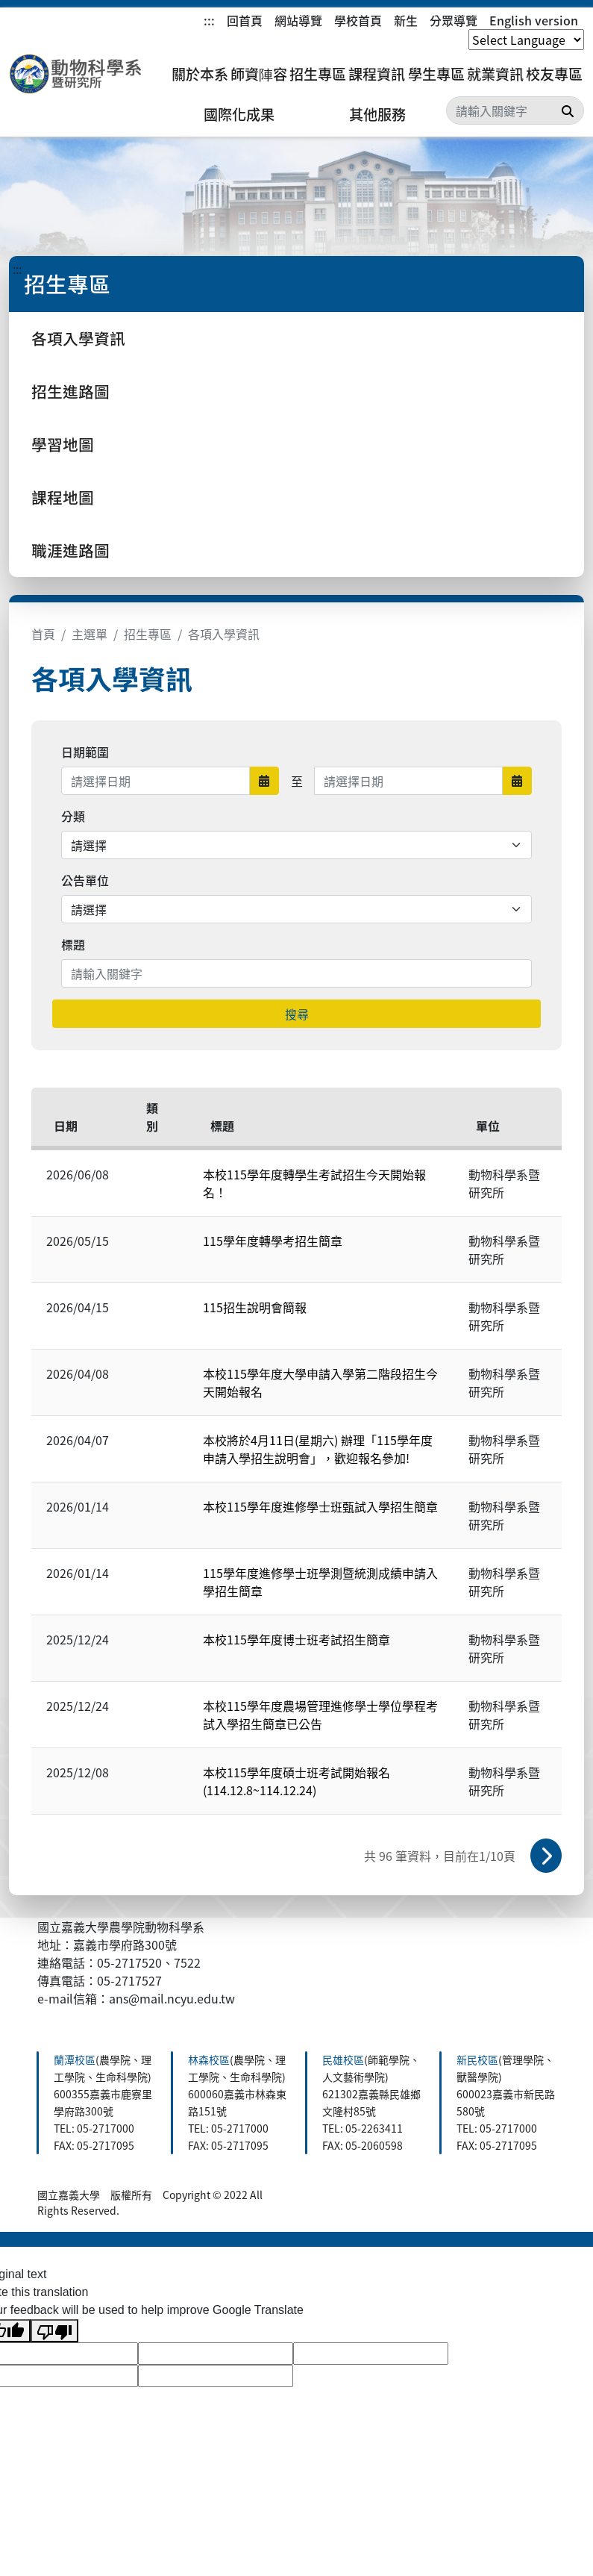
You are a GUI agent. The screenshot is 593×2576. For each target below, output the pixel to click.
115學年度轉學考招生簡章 (272, 1241)
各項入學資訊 (78, 338)
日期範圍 (85, 752)
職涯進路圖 (70, 550)
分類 (73, 816)
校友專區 (554, 73)
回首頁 (245, 20)
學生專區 (436, 73)
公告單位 (85, 880)
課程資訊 (376, 73)
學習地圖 (62, 444)
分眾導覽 (453, 20)
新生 (406, 20)
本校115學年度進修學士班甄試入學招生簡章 (320, 1506)
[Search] (515, 110)
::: (209, 20)
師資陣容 (258, 73)
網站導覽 (298, 20)
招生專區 (317, 73)
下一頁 (546, 1856)
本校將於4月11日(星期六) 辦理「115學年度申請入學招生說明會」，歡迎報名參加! (318, 1449)
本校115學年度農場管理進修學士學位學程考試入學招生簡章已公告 (320, 1715)
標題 (73, 944)
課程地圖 (62, 497)
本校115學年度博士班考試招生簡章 (296, 1639)
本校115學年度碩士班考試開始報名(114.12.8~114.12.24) (296, 1781)
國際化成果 (239, 114)
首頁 (43, 634)
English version (533, 20)
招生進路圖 (70, 391)
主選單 (89, 634)
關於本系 (200, 73)
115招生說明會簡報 (255, 1307)
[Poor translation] (54, 2330)
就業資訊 (495, 73)
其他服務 (377, 114)
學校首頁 (358, 20)
